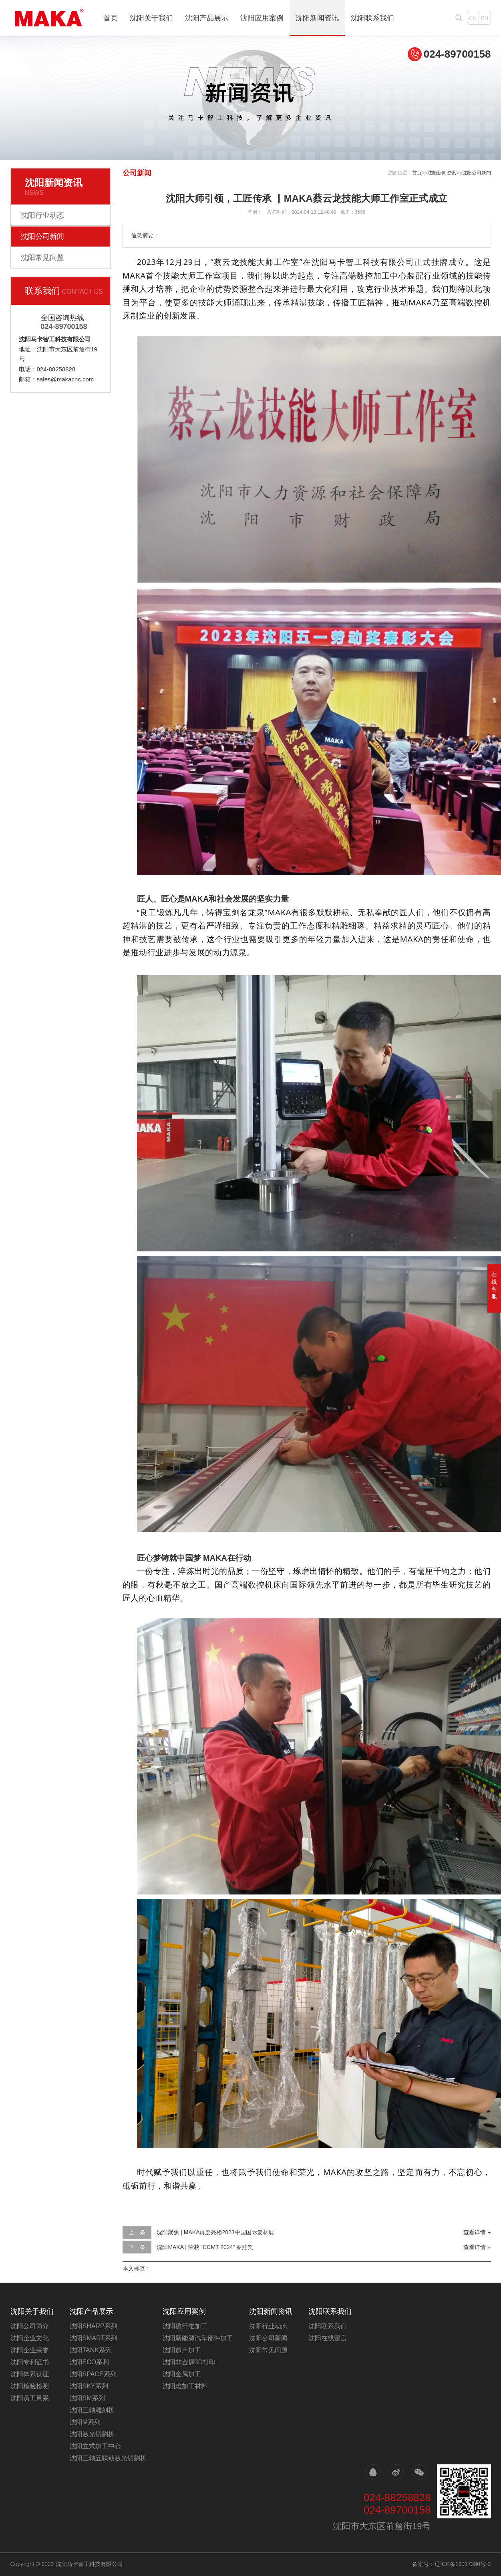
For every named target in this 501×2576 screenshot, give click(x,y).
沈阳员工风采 (29, 2398)
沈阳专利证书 (29, 2362)
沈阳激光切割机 (92, 2434)
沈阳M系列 (85, 2422)
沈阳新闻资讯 (317, 18)
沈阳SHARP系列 (93, 2326)
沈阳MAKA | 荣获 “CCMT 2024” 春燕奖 (205, 2247)
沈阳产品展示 (206, 18)
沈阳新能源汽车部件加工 (198, 2338)
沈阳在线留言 (327, 2338)
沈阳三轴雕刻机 (92, 2410)
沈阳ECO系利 (89, 2362)
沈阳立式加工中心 (95, 2446)
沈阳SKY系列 (89, 2386)
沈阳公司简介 (29, 2326)
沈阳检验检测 (29, 2386)
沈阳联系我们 (372, 18)
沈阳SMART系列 (94, 2338)
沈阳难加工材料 (185, 2386)
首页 (110, 18)
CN (473, 18)
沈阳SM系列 (87, 2398)
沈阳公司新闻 (42, 237)
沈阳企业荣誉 (29, 2350)
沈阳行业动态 (42, 215)
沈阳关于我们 (151, 18)
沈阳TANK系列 (91, 2350)
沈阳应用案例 (262, 18)
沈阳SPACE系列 (93, 2374)
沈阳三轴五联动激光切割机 (108, 2458)
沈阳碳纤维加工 (185, 2326)
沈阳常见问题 (42, 258)
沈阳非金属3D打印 (189, 2362)
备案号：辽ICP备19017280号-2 (451, 2564)
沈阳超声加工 (182, 2350)
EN (484, 18)
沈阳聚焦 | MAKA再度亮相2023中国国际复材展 (215, 2232)
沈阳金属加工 (182, 2374)
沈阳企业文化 (29, 2338)
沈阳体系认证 (29, 2374)
